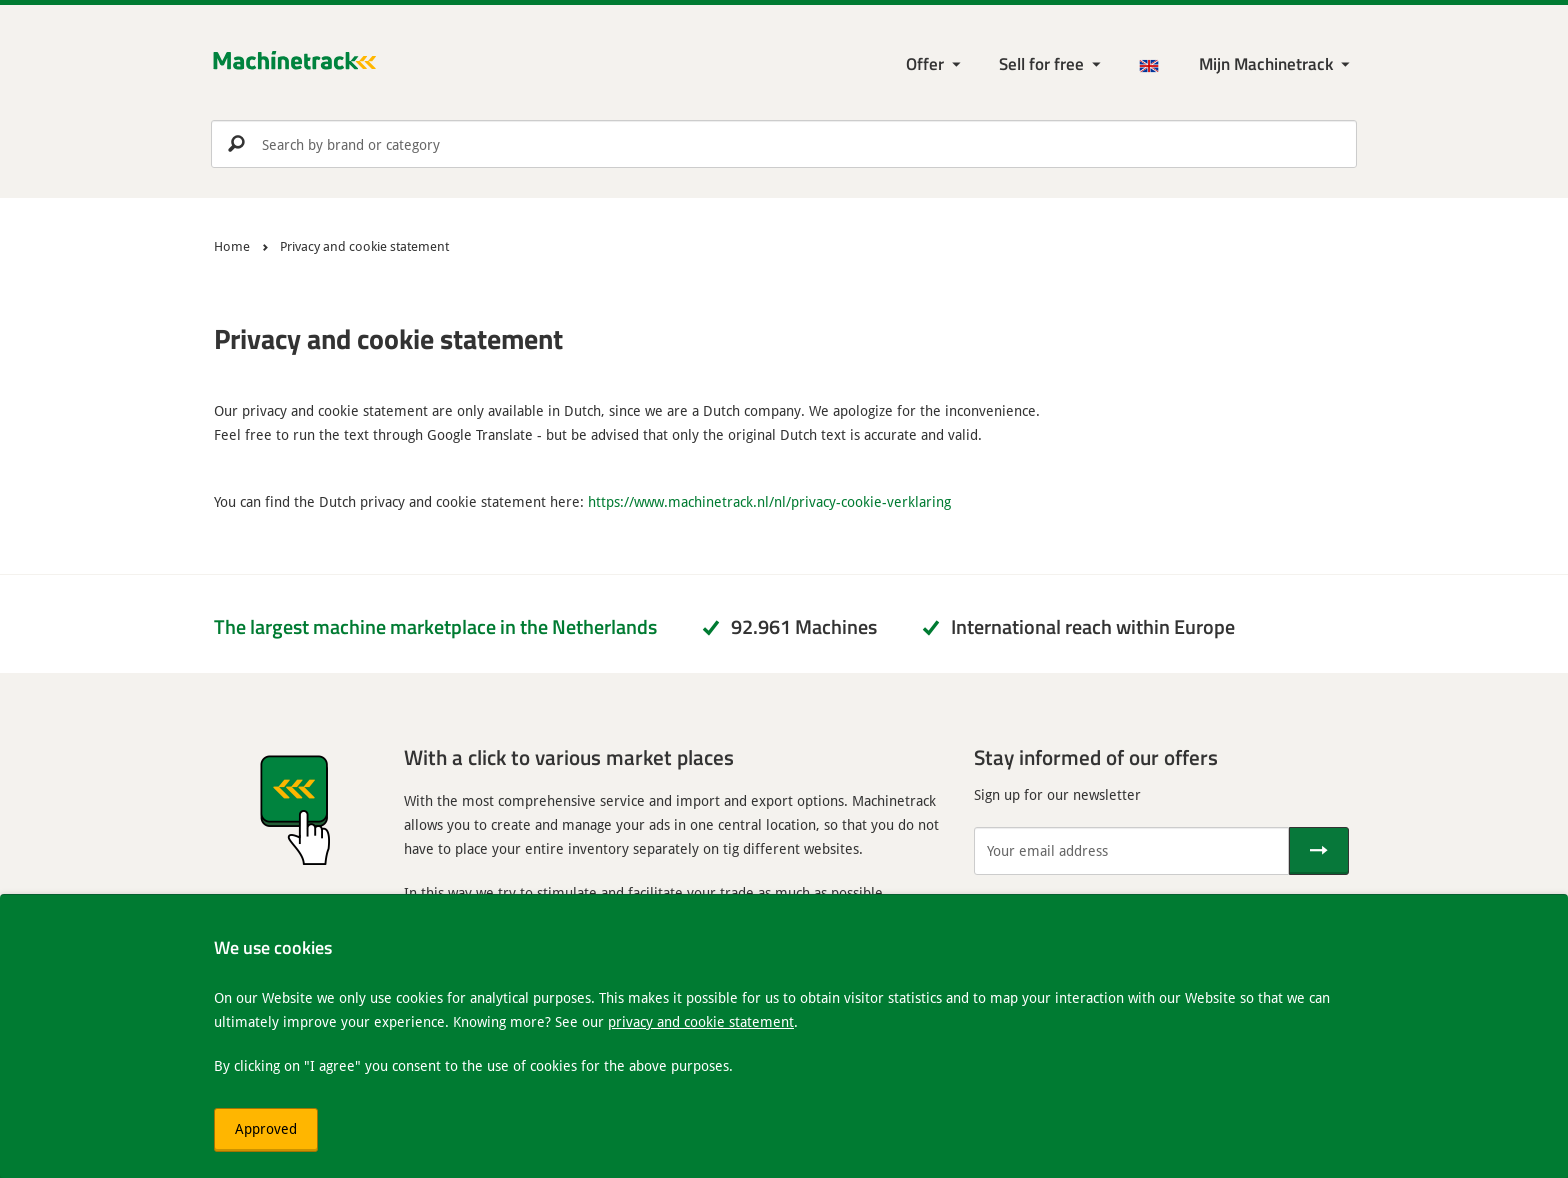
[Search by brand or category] (784, 144)
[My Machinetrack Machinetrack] (1276, 64)
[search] (784, 144)
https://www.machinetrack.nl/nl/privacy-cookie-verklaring (769, 501)
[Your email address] (1131, 851)
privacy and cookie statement (701, 1021)
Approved (266, 1128)
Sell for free (1041, 63)
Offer (925, 63)
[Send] (1319, 851)
